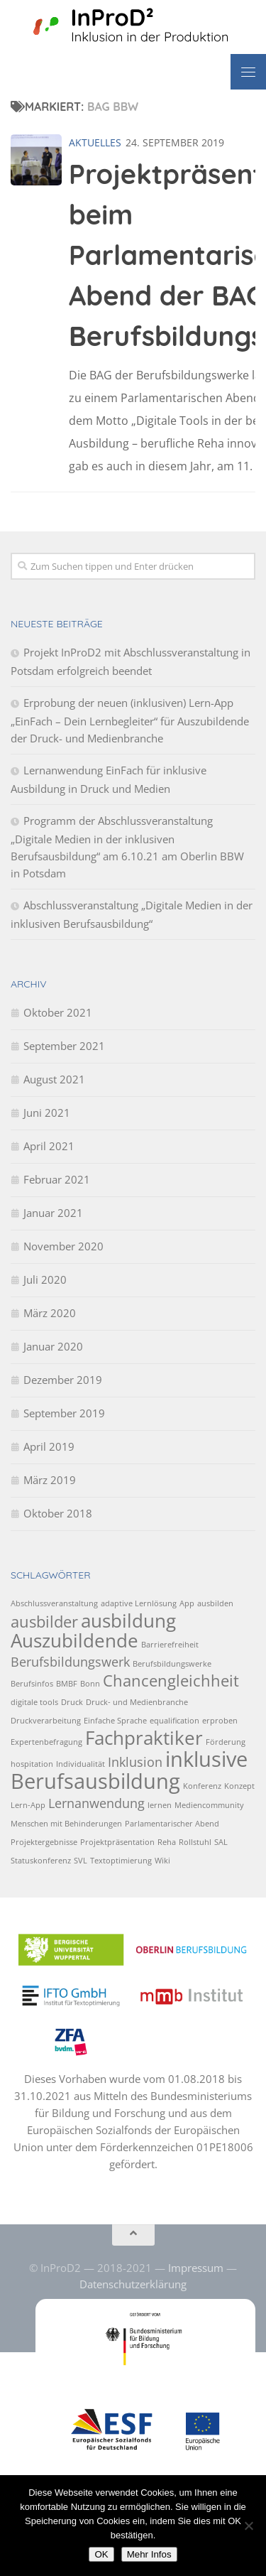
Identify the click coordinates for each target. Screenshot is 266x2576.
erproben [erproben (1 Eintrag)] (220, 1721)
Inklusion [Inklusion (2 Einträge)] (135, 1761)
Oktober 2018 (57, 1513)
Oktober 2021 (57, 1012)
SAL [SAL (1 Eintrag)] (221, 1842)
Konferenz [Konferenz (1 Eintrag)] (202, 1786)
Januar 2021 (53, 1213)
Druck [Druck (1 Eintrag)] (72, 1702)
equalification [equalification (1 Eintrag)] (174, 1721)
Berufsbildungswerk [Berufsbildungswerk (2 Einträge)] (70, 1661)
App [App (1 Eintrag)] (186, 1603)
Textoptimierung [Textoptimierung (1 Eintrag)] (121, 1861)
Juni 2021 (46, 1112)
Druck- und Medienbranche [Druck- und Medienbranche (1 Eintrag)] (137, 1702)
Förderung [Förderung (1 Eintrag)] (225, 1742)
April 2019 (48, 1446)
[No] (248, 2525)
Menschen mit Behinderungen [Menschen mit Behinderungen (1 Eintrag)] (66, 1824)
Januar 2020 (53, 1346)
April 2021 (48, 1146)
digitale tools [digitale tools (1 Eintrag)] (34, 1702)
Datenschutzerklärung (133, 2284)
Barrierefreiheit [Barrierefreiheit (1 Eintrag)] (170, 1645)
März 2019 (49, 1480)
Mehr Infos (149, 2554)
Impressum (195, 2268)
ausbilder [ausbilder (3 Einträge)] (44, 1622)
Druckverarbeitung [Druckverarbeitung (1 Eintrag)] (46, 1721)
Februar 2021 (56, 1179)
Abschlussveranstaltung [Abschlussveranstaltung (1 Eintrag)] (54, 1603)
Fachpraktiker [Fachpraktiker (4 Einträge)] (144, 1737)
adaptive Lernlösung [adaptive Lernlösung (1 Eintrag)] (139, 1603)
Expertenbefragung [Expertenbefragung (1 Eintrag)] (46, 1742)
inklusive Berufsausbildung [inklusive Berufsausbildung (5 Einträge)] (129, 1770)
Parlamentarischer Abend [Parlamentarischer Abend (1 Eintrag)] (172, 1824)
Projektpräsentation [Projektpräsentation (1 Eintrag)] (117, 1842)
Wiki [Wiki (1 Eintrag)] (162, 1861)
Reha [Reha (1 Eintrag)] (166, 1842)
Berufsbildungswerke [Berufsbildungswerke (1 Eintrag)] (172, 1664)
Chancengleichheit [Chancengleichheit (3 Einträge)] (171, 1680)
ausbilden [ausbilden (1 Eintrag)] (215, 1603)
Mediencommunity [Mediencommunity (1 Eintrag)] (209, 1805)
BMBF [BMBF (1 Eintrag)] (66, 1684)
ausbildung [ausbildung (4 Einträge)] (128, 1620)
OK (101, 2554)
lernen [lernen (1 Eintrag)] (160, 1805)
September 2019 (64, 1413)
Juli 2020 (45, 1279)
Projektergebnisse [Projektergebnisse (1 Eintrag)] (44, 1842)
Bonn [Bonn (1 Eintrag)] (90, 1684)
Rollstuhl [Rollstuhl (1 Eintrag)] (195, 1842)
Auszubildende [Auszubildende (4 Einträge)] (74, 1640)
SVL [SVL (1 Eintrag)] (80, 1861)
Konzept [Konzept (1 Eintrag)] (239, 1786)
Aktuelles (95, 142)
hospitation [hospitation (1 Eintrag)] (32, 1764)
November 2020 (63, 1246)
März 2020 (49, 1313)
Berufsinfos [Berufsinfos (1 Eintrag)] (32, 1684)
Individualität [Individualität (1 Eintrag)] (80, 1764)
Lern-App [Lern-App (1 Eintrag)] (28, 1805)
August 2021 (54, 1079)
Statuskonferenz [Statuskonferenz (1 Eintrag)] (41, 1861)
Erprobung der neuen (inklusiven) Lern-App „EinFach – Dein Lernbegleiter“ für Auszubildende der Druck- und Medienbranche (130, 720)
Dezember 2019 (62, 1380)
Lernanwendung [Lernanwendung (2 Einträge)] (96, 1803)
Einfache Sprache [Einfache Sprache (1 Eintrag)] (115, 1721)
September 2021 (64, 1046)
